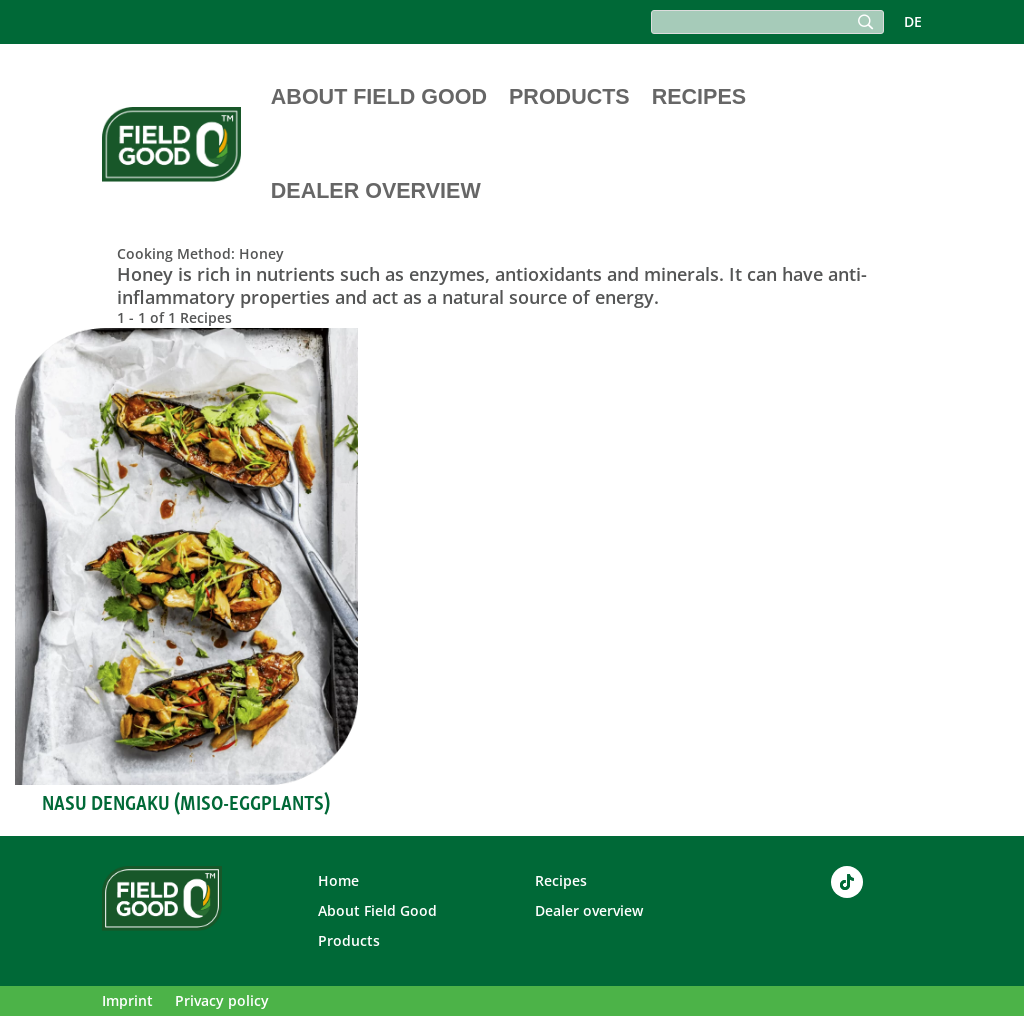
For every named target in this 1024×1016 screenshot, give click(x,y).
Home (338, 882)
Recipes (699, 97)
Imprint (127, 1002)
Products (569, 97)
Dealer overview (376, 191)
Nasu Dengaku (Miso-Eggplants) (186, 800)
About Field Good (379, 97)
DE (913, 23)
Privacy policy (222, 1002)
